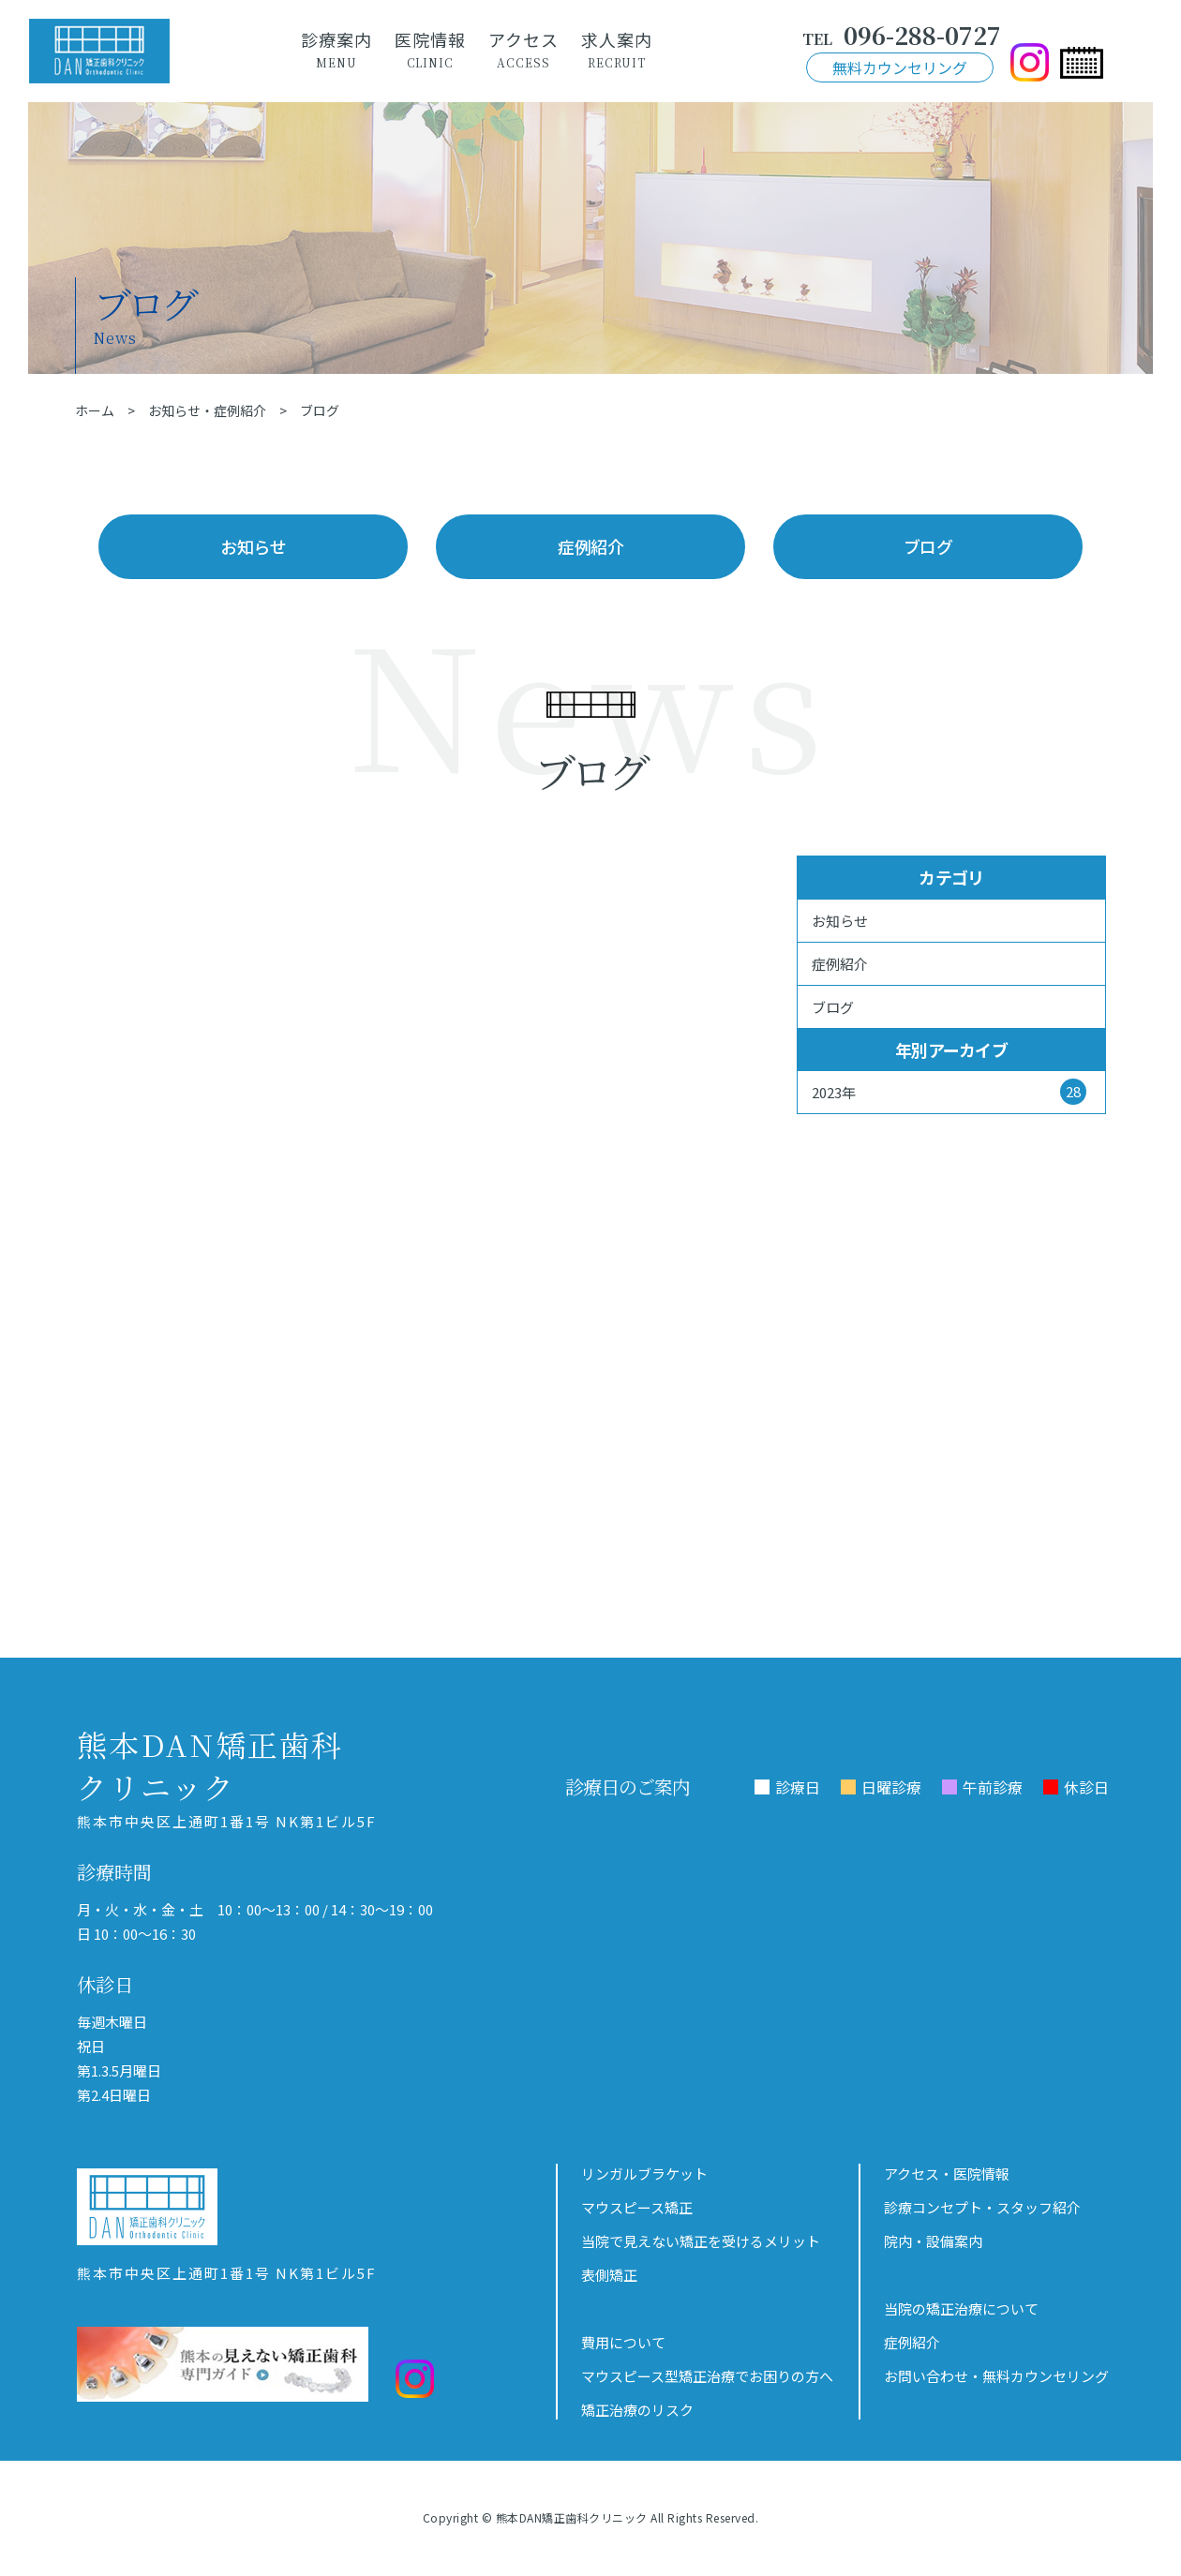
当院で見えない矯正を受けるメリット (700, 2241)
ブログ (928, 546)
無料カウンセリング (899, 67)
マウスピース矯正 (637, 2207)
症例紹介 (590, 546)
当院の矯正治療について (961, 2308)
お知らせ (253, 546)
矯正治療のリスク (637, 2410)
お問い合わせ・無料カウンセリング (996, 2376)
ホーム (94, 410)
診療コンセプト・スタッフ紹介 (982, 2207)
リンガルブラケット (644, 2173)
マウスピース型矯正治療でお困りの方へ (707, 2376)
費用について (623, 2342)
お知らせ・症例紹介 (207, 410)
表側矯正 (609, 2275)
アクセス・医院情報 (946, 2173)
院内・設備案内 (933, 2241)
